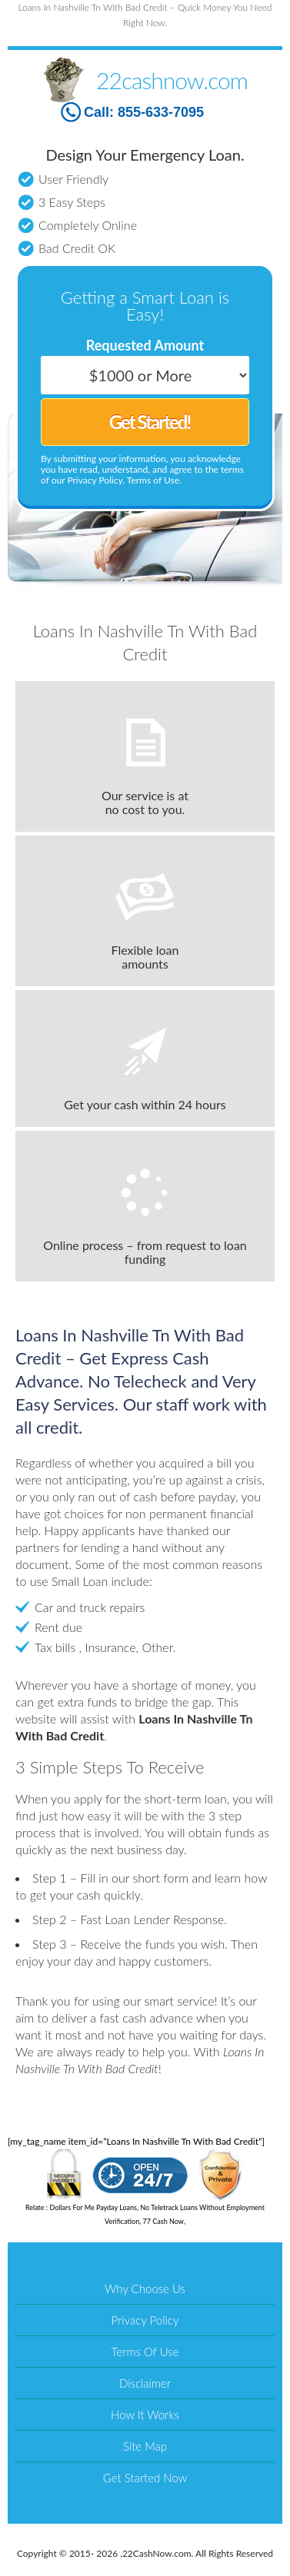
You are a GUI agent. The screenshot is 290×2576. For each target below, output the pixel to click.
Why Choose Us (145, 2288)
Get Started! (149, 421)
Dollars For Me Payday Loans (93, 2207)
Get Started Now (145, 2478)
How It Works (145, 2414)
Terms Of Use (145, 2351)
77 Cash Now (163, 2221)
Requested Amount (145, 345)
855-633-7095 (161, 112)
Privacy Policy (145, 2320)
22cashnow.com (172, 80)
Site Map (145, 2446)
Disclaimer (145, 2383)
